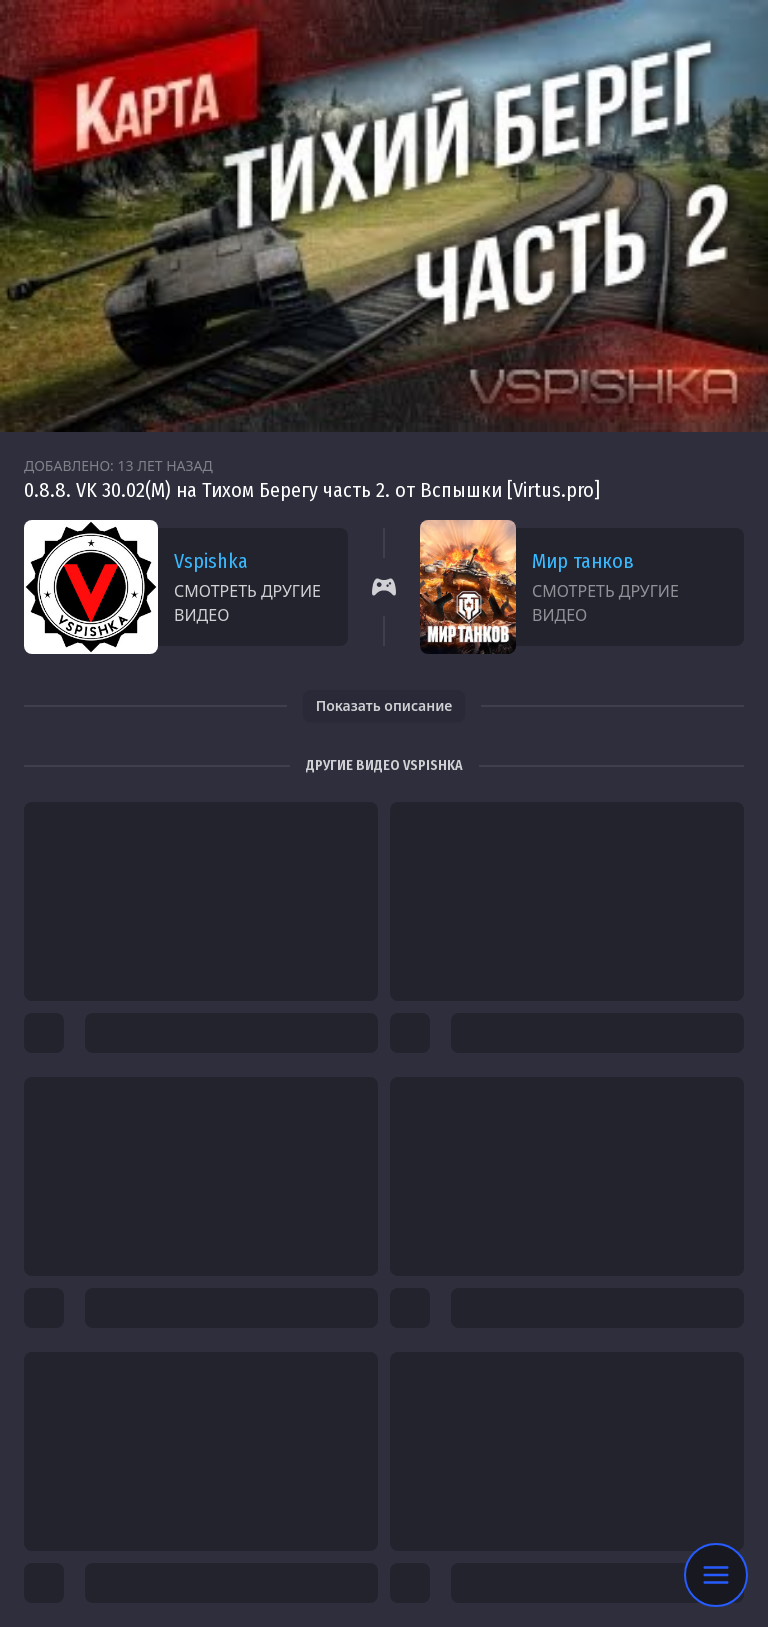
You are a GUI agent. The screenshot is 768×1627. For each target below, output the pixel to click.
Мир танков (583, 561)
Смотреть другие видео (247, 603)
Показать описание (384, 705)
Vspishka (211, 561)
